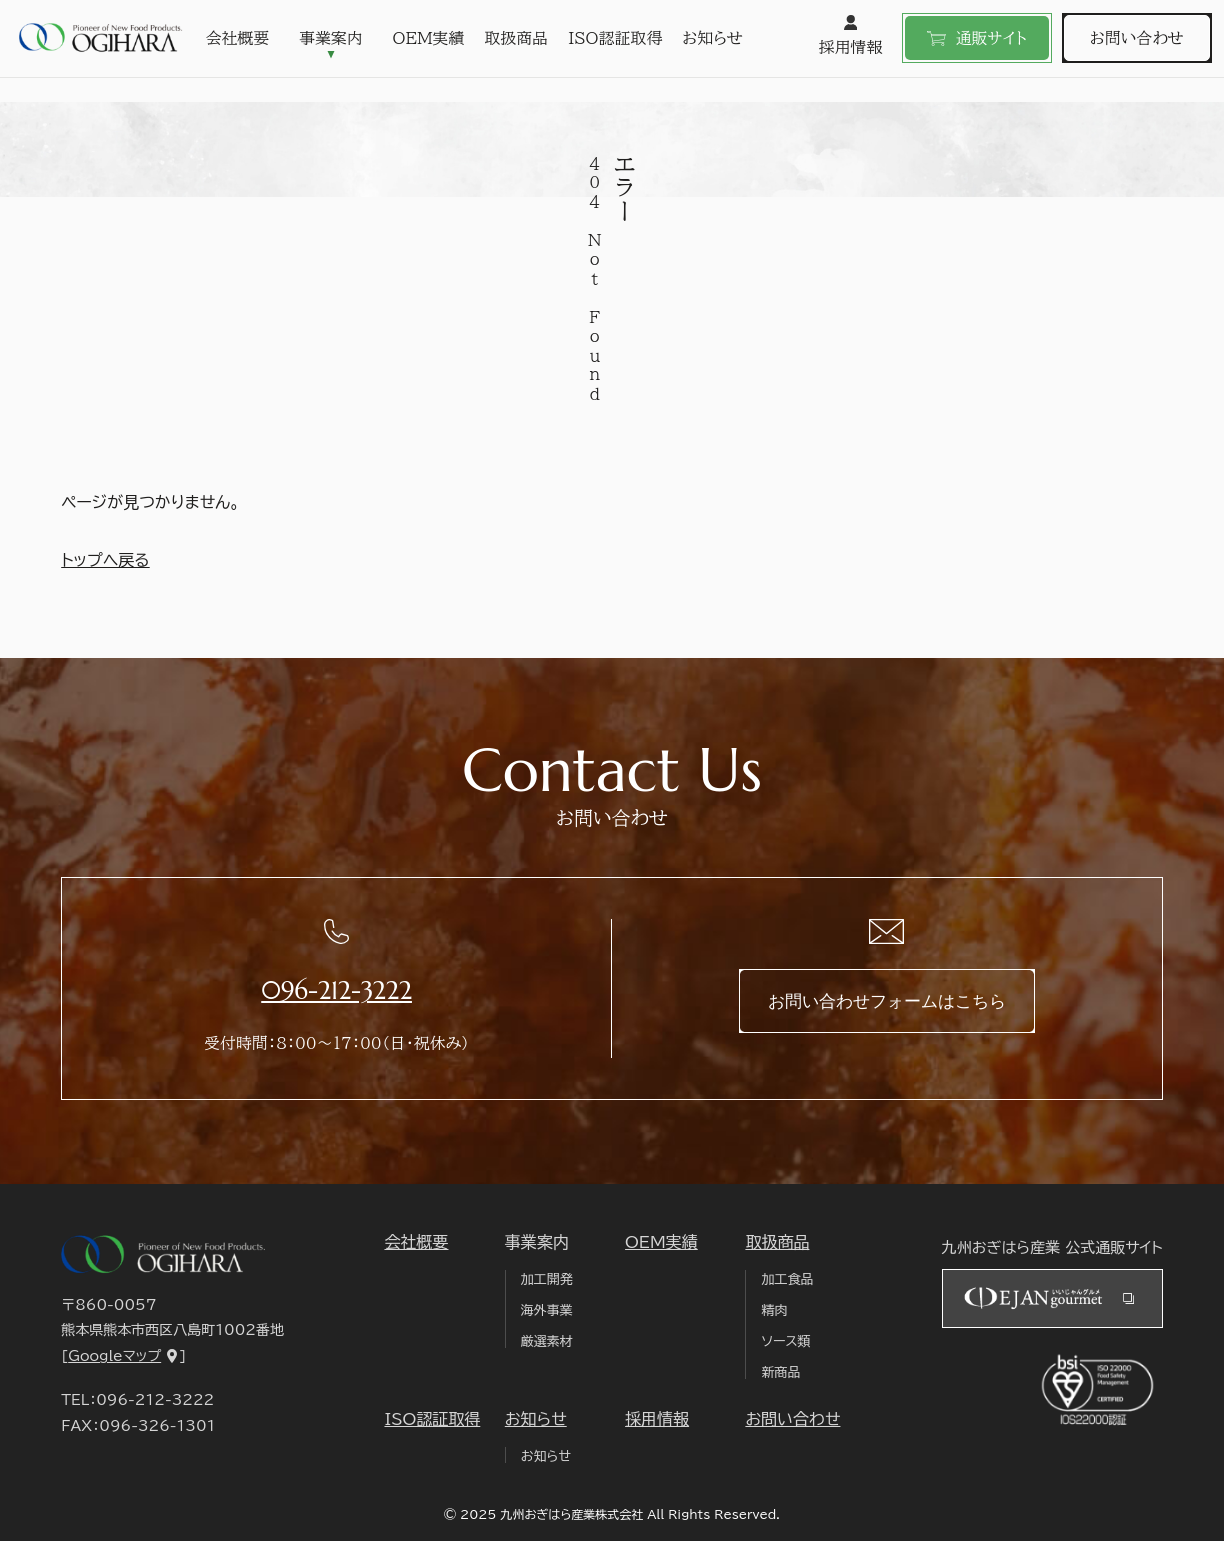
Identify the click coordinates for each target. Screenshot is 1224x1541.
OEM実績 (429, 38)
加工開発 (547, 1279)
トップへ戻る (105, 560)
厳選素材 (547, 1341)
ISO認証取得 (616, 38)
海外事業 (547, 1310)
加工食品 (787, 1279)
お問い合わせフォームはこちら (887, 1001)
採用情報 (850, 35)
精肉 (774, 1310)
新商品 (780, 1372)
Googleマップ (114, 1356)
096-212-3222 (336, 990)
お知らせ (714, 38)
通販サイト (977, 38)
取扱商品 (517, 38)
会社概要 (238, 38)
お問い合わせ (1137, 38)
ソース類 (785, 1341)
